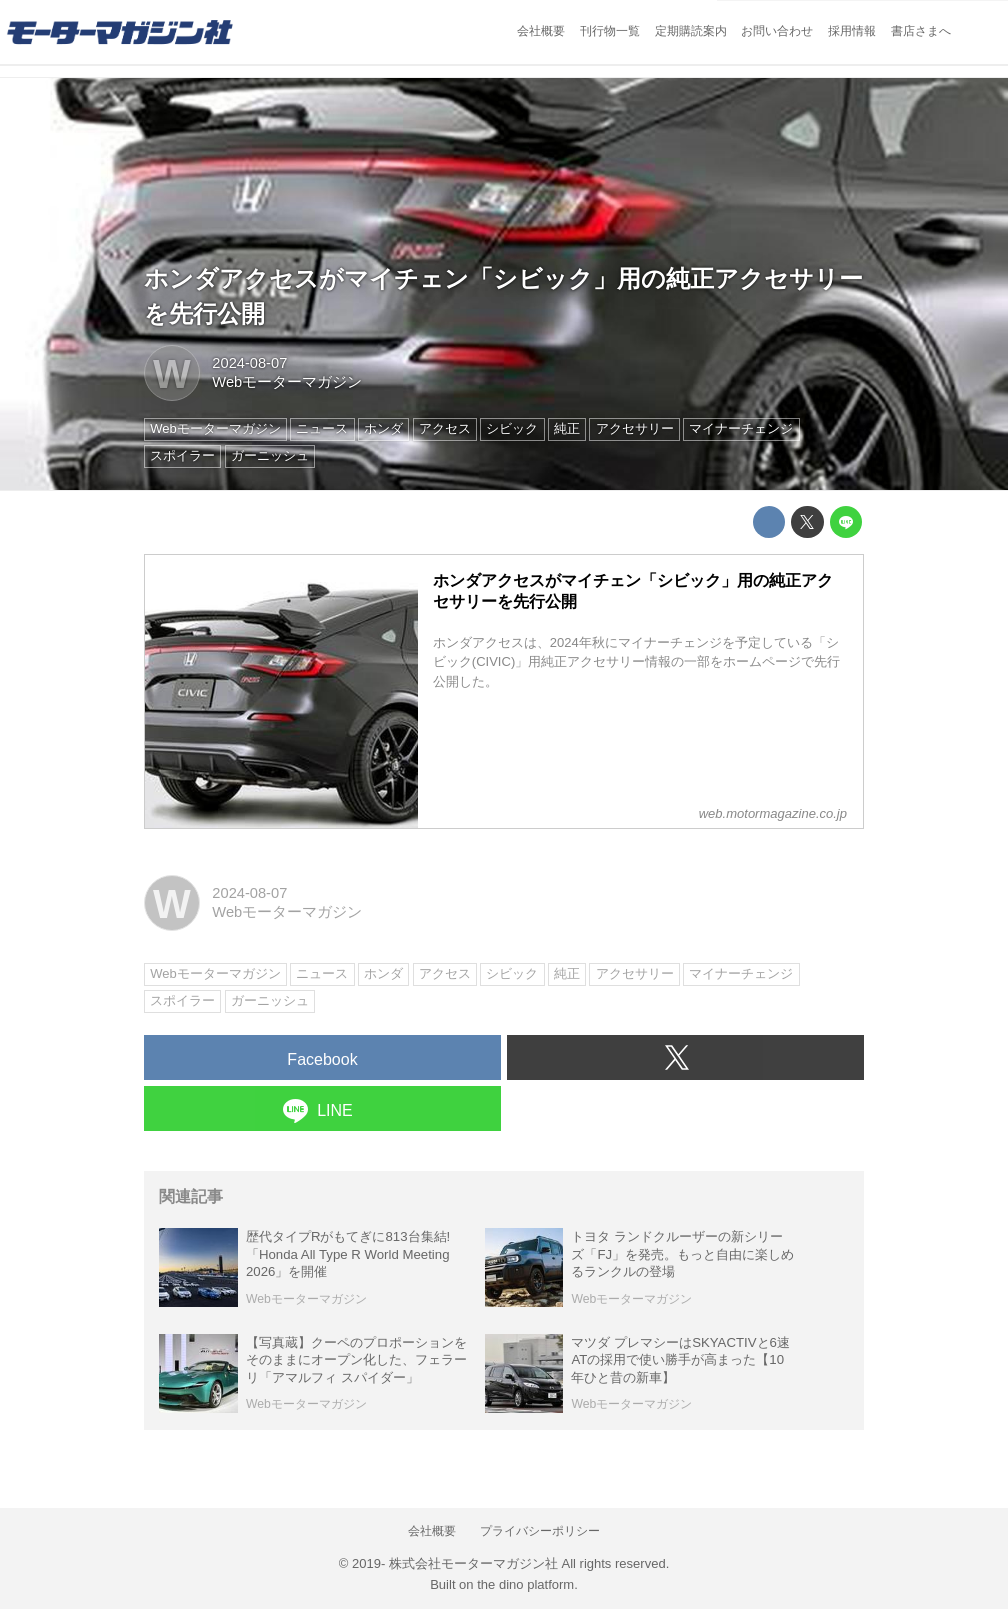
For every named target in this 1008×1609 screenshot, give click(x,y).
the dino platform (525, 1584)
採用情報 (852, 31)
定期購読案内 (691, 31)
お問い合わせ (777, 31)
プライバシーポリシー (540, 1531)
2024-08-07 (249, 363)
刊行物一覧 (610, 31)
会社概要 (541, 31)
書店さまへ (921, 31)
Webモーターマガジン (287, 382)
